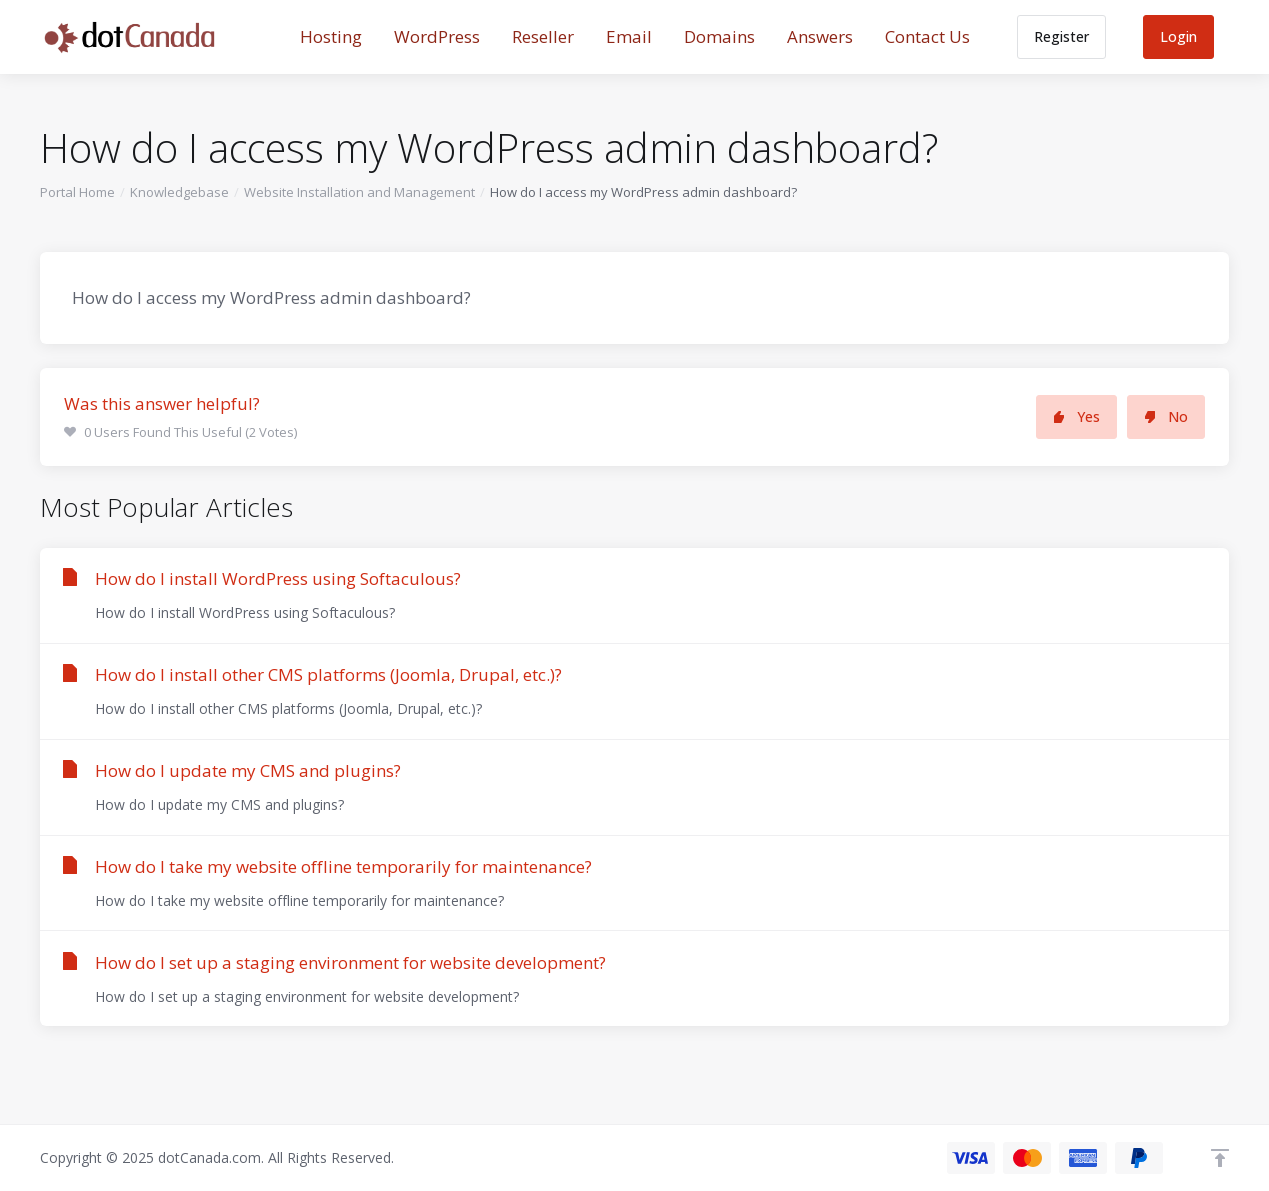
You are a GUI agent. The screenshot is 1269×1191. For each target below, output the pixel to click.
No (1166, 416)
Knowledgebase (179, 192)
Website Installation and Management (359, 192)
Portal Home (77, 192)
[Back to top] (1220, 1158)
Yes (1076, 416)
